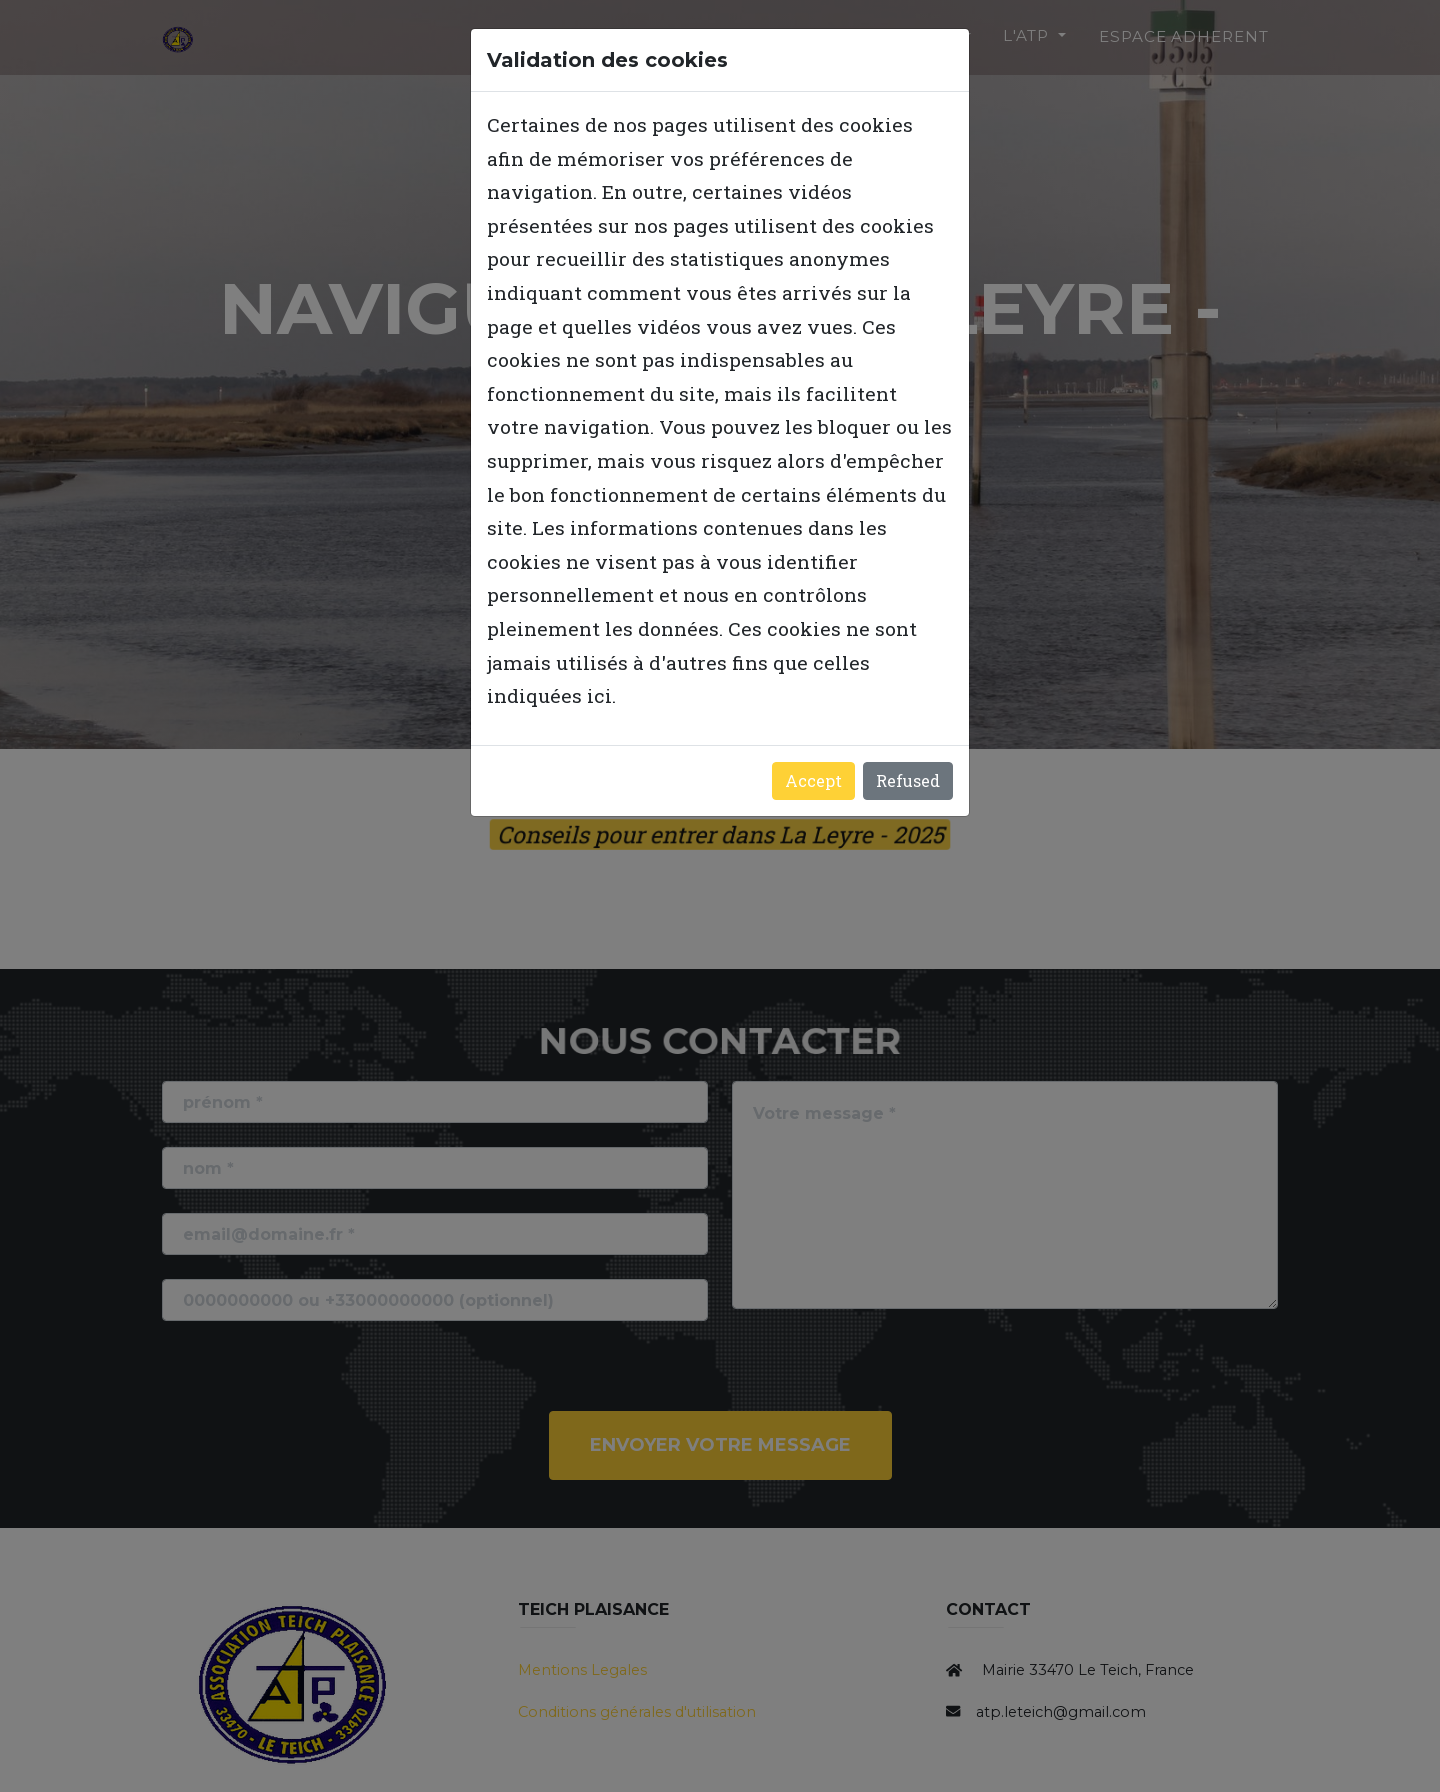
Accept (813, 780)
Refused (908, 780)
